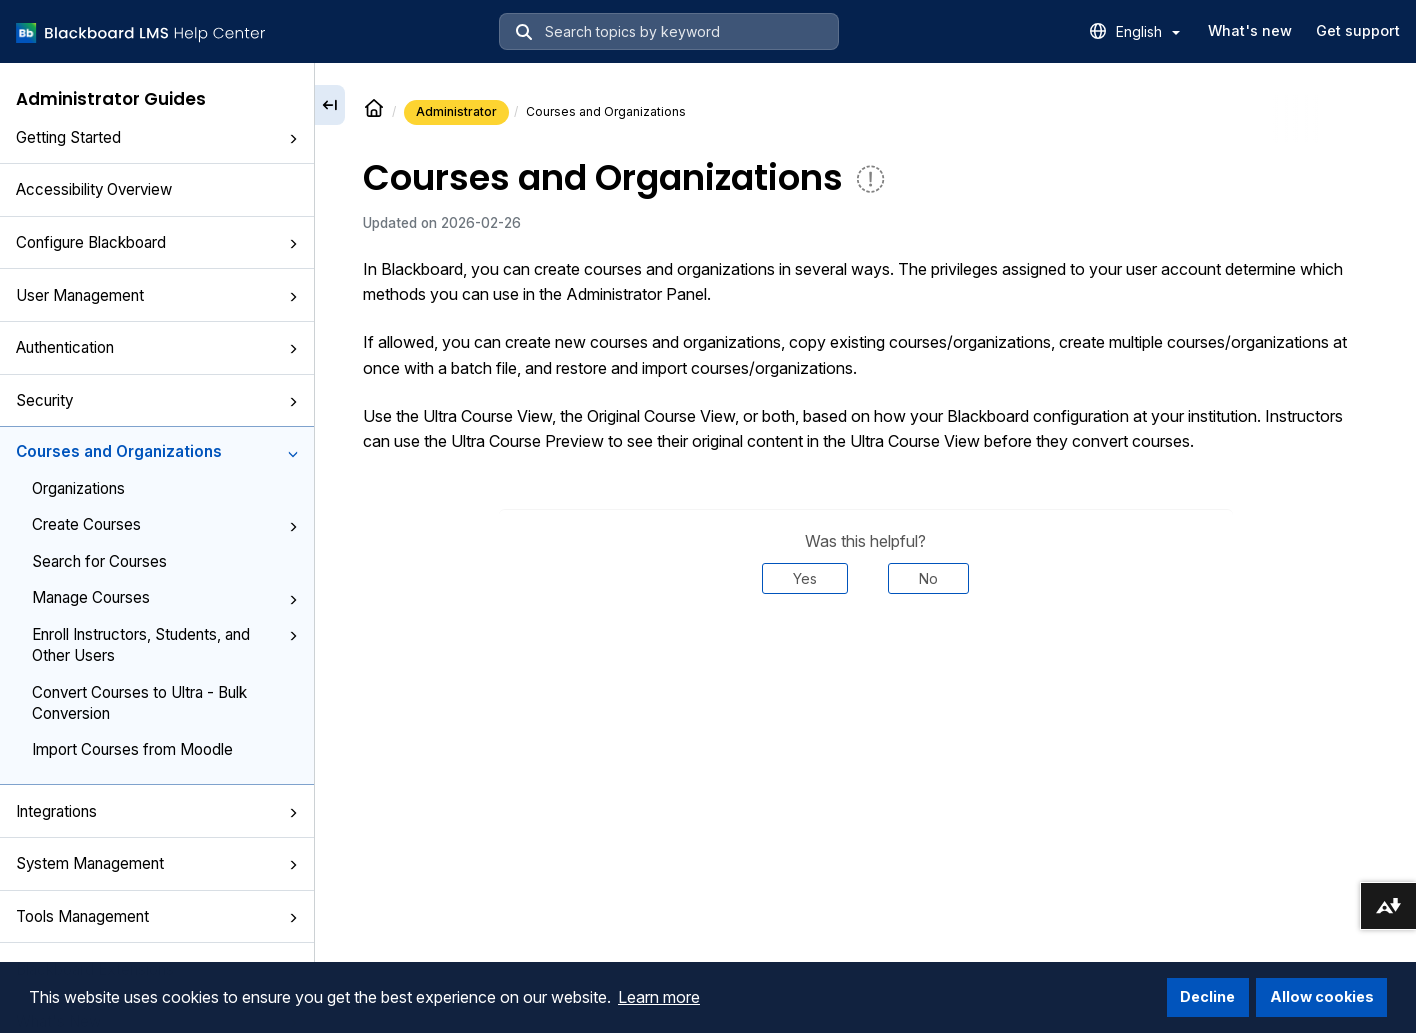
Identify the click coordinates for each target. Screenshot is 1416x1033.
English (1148, 31)
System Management (157, 863)
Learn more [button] (659, 997)
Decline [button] (1207, 996)
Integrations (157, 811)
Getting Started (157, 137)
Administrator (456, 111)
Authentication (157, 347)
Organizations (78, 488)
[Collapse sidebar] (330, 105)
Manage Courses (165, 597)
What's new (1250, 30)
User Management (157, 295)
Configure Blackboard (157, 242)
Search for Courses (99, 561)
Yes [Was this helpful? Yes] (805, 578)
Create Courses (165, 524)
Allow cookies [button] (1322, 996)
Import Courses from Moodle (132, 749)
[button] (293, 139)
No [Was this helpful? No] (928, 578)
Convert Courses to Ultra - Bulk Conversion (139, 703)
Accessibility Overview (94, 189)
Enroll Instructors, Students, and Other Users (165, 645)
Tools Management (157, 916)
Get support (1358, 30)
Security (157, 400)
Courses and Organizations (157, 451)
